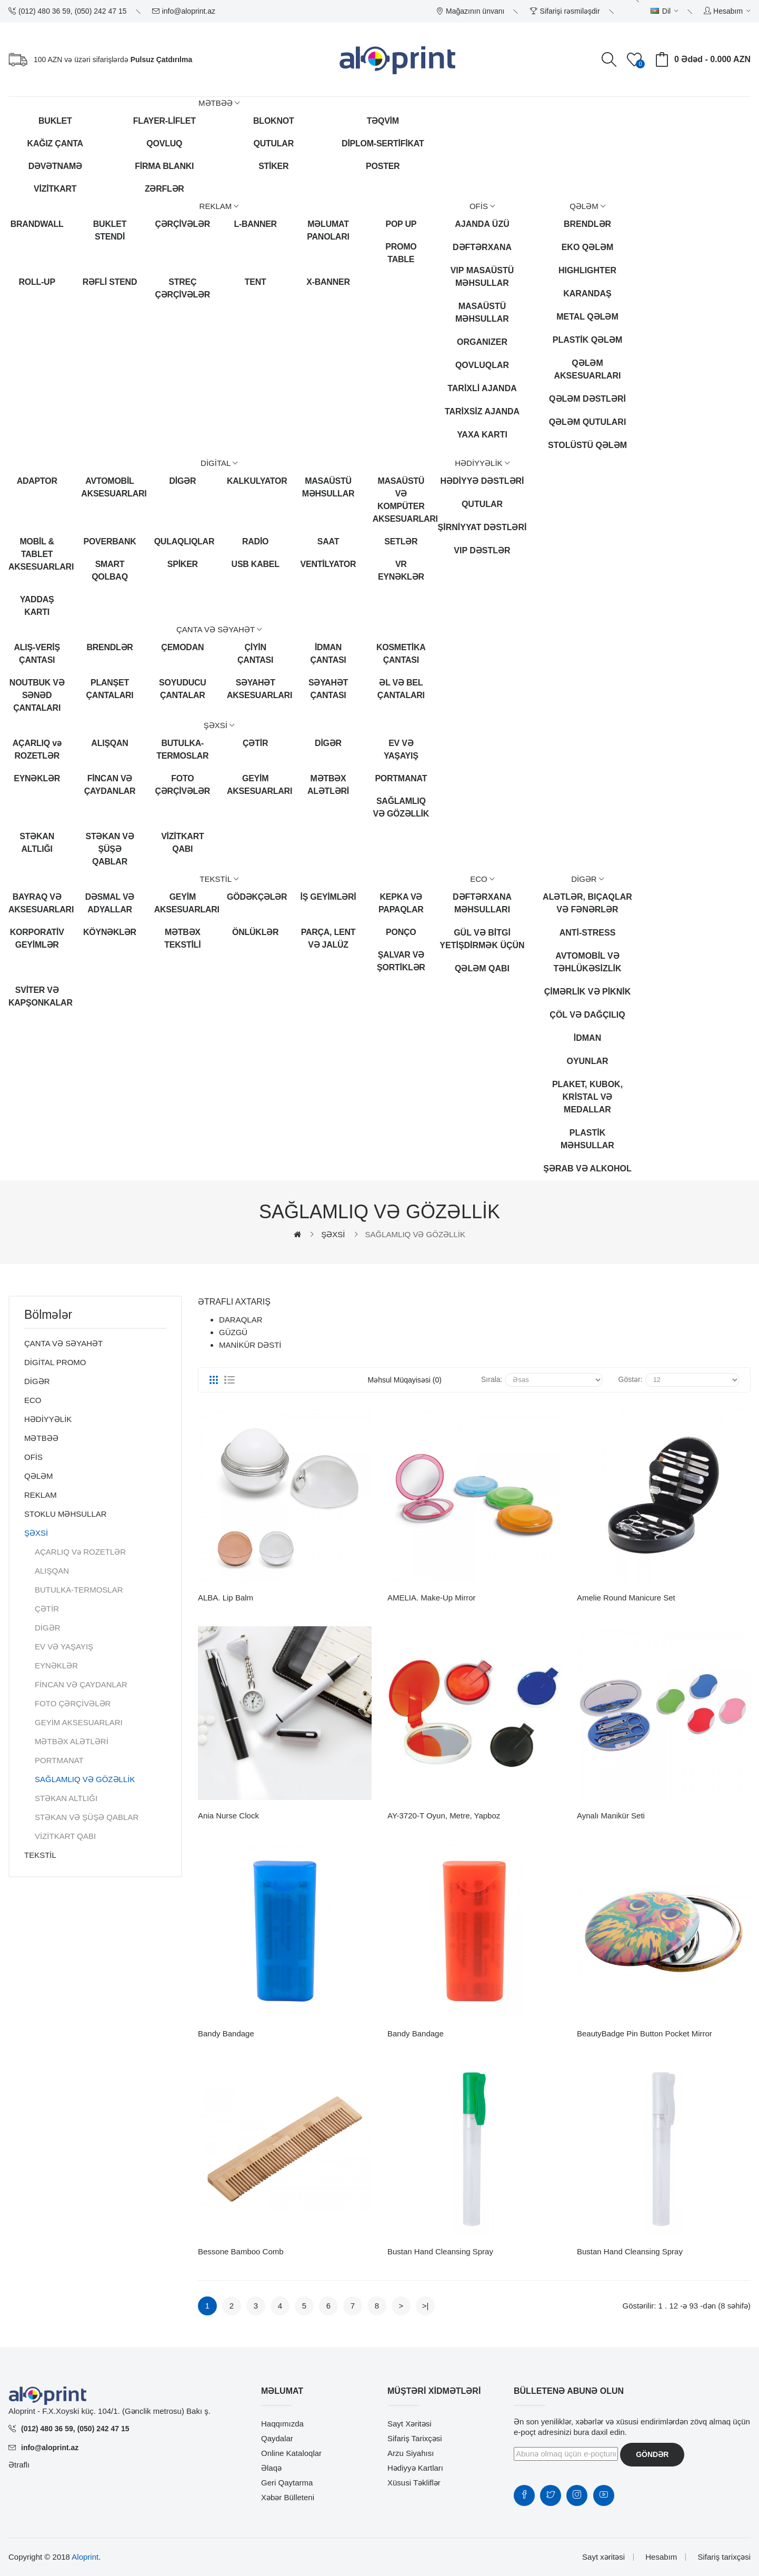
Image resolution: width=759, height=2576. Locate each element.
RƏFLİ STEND (110, 281)
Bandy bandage (226, 2033)
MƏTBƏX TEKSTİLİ (182, 938)
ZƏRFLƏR (164, 188)
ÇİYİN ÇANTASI (255, 653)
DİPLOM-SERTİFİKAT (383, 143)
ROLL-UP (36, 281)
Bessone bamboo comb (241, 2251)
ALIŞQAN (109, 743)
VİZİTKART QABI (182, 842)
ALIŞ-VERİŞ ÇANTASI (37, 653)
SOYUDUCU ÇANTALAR (182, 689)
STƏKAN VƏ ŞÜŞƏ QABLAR (110, 849)
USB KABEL (255, 564)
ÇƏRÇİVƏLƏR (183, 224)
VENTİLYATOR (328, 564)
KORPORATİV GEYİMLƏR (37, 938)
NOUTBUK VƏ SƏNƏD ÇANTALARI (37, 695)
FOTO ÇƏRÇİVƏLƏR (183, 784)
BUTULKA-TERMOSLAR (182, 749)
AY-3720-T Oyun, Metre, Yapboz (443, 1815)
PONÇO (401, 932)
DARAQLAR (241, 1319)
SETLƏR (400, 541)
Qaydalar (277, 2438)
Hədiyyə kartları (415, 2467)
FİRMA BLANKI (164, 166)
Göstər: (630, 1379)
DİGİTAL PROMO (55, 1362)
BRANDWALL (37, 224)
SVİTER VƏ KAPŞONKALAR (36, 996)
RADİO (255, 541)
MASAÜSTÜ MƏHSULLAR (328, 487)
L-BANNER (255, 224)
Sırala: (491, 1379)
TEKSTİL (40, 1855)
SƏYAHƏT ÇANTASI (328, 689)
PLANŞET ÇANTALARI (110, 689)
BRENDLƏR (109, 647)
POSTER (383, 166)
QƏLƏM (38, 1475)
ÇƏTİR (255, 743)
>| (425, 2305)
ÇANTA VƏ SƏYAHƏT (63, 1343)
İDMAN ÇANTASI (328, 653)
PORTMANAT (401, 778)
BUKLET (55, 120)
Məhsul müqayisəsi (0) (405, 1380)
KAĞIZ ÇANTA (55, 143)
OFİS (33, 1457)
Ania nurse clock (228, 1815)
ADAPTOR (37, 480)
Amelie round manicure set (626, 1597)
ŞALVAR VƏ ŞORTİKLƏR (401, 961)
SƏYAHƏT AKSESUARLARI (255, 689)
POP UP (400, 224)
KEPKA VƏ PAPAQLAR (400, 903)
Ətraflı (18, 2464)
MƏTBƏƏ (41, 1438)
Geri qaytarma (287, 2482)
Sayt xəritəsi (409, 2423)
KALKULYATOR (255, 480)
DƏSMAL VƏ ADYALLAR (109, 903)
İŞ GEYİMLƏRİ (328, 896)
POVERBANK (110, 541)
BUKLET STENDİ (109, 230)
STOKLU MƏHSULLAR (65, 1513)
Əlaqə (271, 2467)
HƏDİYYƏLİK (48, 1419)
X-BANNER (327, 281)
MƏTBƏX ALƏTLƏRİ (328, 784)
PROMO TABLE (400, 253)
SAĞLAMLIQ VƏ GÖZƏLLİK (401, 807)
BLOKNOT (273, 120)
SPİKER (182, 564)
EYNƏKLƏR (37, 778)
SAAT (328, 541)
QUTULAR (274, 143)
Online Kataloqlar (291, 2453)
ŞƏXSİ (333, 1234)
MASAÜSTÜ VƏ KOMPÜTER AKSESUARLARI (401, 499)
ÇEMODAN (182, 647)
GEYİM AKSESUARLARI (255, 784)
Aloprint (85, 2556)
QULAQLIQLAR (182, 541)
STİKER (273, 166)
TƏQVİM (383, 120)
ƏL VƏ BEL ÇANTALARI (401, 689)
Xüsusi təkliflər (414, 2482)
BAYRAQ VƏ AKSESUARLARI (36, 903)
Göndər (652, 2454)
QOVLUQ (164, 143)
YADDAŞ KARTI (37, 605)
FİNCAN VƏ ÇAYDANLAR (110, 784)
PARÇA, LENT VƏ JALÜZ (328, 938)
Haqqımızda (282, 2423)
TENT (255, 281)
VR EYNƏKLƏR (401, 570)
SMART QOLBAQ (110, 570)
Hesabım (661, 2556)
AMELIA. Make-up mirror (431, 1597)
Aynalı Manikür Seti (611, 1815)
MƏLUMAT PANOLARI (328, 230)
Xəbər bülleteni (287, 2497)
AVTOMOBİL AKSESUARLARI (109, 487)
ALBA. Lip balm (225, 1597)
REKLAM (40, 1494)
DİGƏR (182, 480)
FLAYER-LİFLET (164, 120)
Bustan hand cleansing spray (440, 2251)
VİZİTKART (55, 188)
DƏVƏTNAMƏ (55, 166)
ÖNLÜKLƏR (255, 932)
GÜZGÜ (233, 1332)
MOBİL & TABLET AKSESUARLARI (36, 554)
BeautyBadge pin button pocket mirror (644, 2033)
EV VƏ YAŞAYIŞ (401, 749)
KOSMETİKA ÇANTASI (401, 653)
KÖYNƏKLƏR (109, 932)
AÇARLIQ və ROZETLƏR (37, 749)
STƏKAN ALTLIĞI (36, 842)
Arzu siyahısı (410, 2453)
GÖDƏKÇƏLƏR (255, 896)
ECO (33, 1400)
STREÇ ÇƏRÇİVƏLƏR (183, 288)
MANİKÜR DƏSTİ (250, 1344)
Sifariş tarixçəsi (414, 2438)
